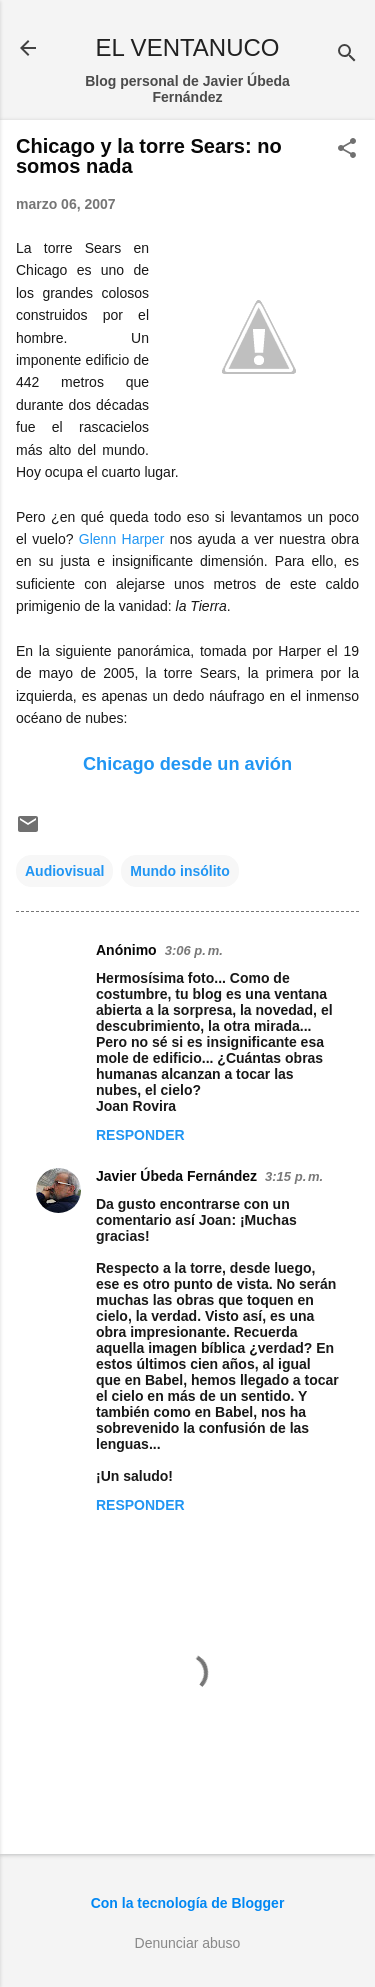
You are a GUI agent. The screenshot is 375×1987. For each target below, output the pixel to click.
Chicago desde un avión (187, 764)
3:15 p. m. (294, 1176)
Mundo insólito (180, 871)
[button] (347, 149)
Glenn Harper (122, 539)
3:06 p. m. (194, 950)
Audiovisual (64, 871)
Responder (140, 1135)
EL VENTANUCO (187, 47)
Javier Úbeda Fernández (176, 1176)
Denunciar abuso (188, 1943)
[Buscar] (347, 54)
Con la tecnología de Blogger (188, 1903)
